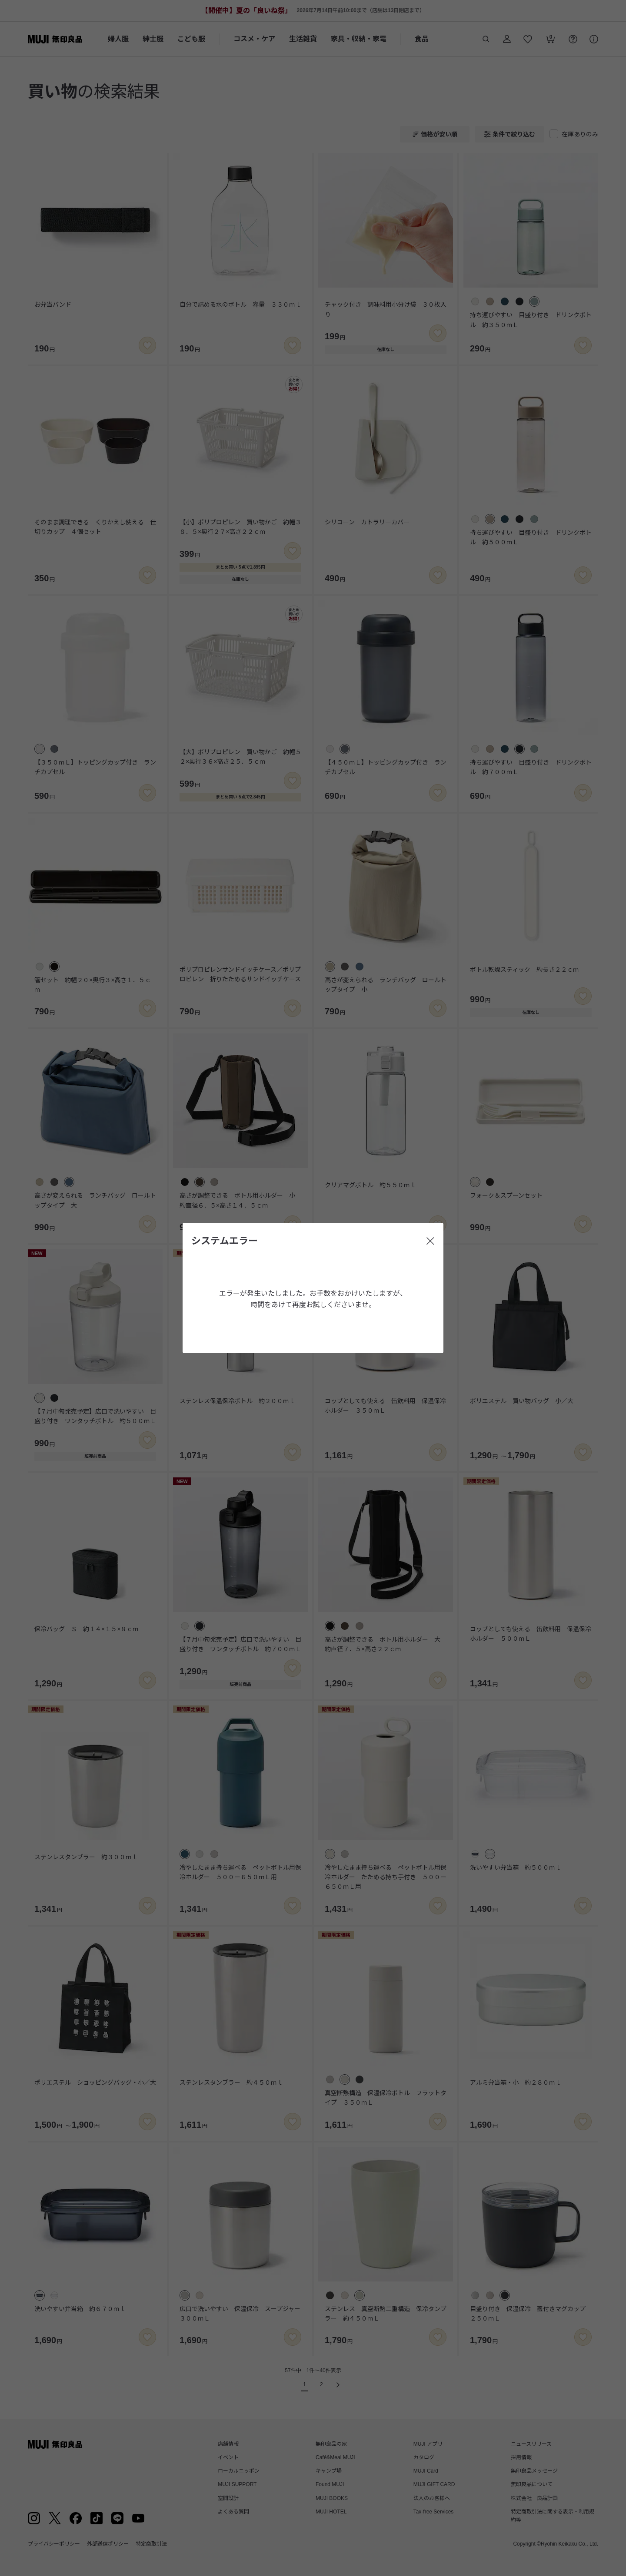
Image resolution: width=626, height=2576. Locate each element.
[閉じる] (430, 1241)
